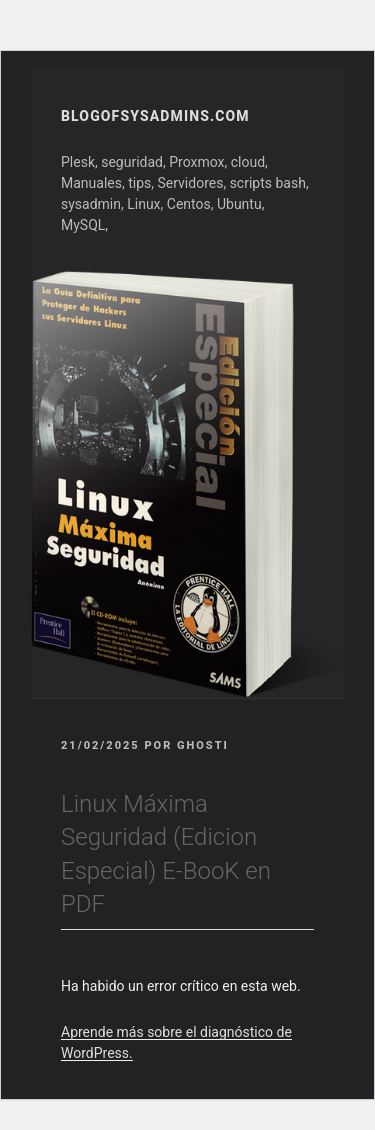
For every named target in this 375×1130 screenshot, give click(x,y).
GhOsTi (203, 745)
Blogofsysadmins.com (155, 116)
